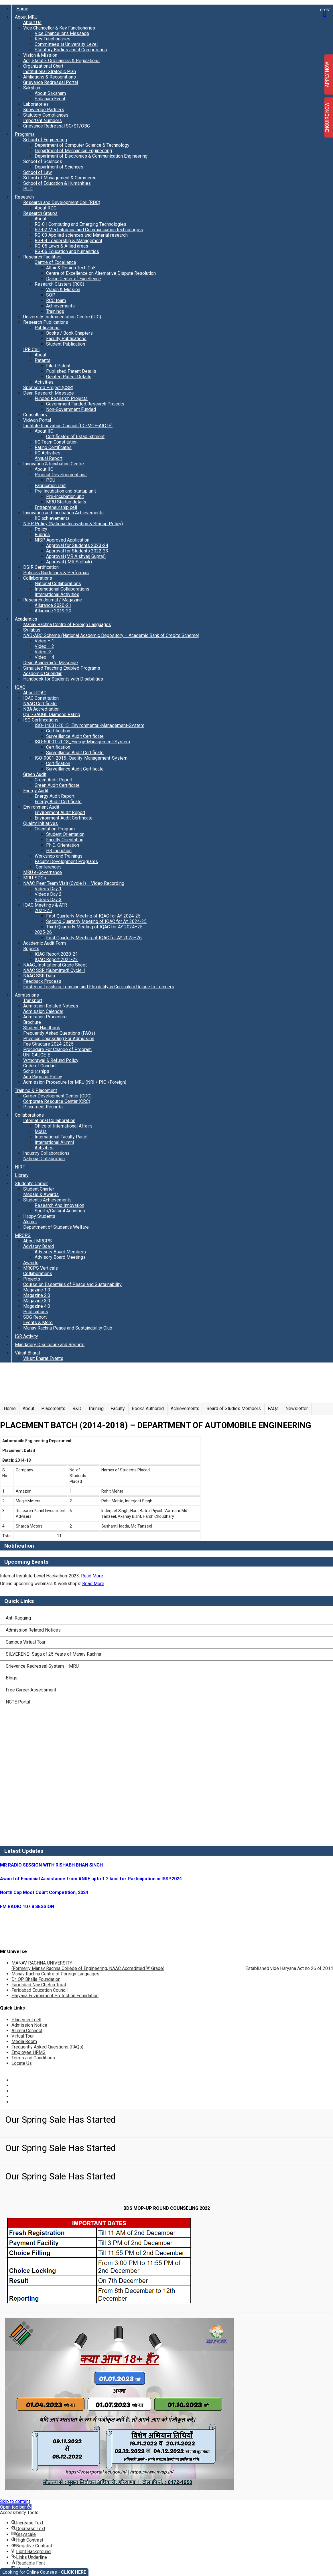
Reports (31, 948)
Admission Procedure (45, 1017)
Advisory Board (38, 1246)
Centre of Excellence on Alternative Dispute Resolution (101, 273)
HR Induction (59, 850)
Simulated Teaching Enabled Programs (61, 668)
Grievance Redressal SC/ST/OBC (56, 126)
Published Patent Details (71, 371)
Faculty (118, 1408)
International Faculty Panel (61, 1137)
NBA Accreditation (41, 709)
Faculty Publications (66, 338)
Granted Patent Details (68, 376)
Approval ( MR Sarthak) (69, 561)
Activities (44, 382)
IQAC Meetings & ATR (45, 905)
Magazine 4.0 (36, 1306)
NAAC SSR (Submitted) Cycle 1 (54, 970)
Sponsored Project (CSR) (48, 387)
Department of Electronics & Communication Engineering (91, 156)
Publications (47, 327)
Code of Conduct (40, 1066)
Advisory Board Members (60, 1251)
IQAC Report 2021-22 (56, 959)
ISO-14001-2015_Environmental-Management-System (89, 725)
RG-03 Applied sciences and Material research (81, 235)
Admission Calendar (43, 1011)
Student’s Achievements (47, 1200)
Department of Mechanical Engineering (73, 150)
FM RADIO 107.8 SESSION (27, 1906)
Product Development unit (61, 474)
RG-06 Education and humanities (67, 251)
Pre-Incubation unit (65, 496)
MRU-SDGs (34, 878)
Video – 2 (44, 646)
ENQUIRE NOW (327, 118)
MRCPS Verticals (40, 1268)
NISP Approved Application (62, 540)
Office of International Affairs (63, 1126)
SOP (50, 295)
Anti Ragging (18, 1618)
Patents (42, 360)
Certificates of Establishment (75, 436)
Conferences (48, 867)
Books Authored (148, 1408)
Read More (92, 1576)
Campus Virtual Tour (26, 1642)
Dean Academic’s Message (50, 662)
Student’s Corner (31, 1183)
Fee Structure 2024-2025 (48, 1044)
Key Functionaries (52, 39)
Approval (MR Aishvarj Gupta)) (76, 556)
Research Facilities (42, 257)
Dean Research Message (48, 393)
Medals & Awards (41, 1194)
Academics (26, 619)
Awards (30, 1262)
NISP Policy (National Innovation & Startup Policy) (73, 523)
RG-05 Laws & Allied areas (61, 246)
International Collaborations (62, 589)
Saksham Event (50, 98)
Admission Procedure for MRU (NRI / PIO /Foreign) (74, 1082)
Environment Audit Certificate (63, 818)
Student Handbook (41, 1027)
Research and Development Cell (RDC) (61, 202)
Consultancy (35, 414)
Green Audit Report (53, 780)
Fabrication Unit (50, 485)
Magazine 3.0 (36, 1300)
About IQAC (34, 692)
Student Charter (38, 1189)
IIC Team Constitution (56, 442)
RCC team (56, 300)
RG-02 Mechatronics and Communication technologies (89, 229)
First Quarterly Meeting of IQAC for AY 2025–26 (94, 937)
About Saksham (50, 93)
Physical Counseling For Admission (58, 1038)
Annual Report (48, 458)
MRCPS (23, 1235)
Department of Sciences (59, 167)
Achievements (60, 306)
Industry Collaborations (46, 1153)
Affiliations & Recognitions (49, 77)
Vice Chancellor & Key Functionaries (59, 28)
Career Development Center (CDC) (57, 1096)
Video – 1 (44, 641)
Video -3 (43, 651)
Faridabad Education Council (39, 1990)
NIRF (20, 1167)
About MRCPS (37, 1241)
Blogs (11, 1678)
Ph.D (28, 188)
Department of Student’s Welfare (56, 1227)
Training (96, 1408)
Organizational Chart (43, 66)
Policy (41, 529)
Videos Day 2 (48, 894)
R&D (76, 1408)
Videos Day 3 (48, 899)
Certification (58, 731)
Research (24, 197)
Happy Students (39, 1216)
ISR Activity (26, 1336)
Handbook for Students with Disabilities (63, 679)
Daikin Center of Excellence (73, 278)
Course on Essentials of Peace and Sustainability (72, 1284)
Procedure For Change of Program (57, 1049)
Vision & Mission (40, 55)
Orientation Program (55, 829)
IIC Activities (47, 453)
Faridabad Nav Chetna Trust (38, 1984)
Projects (31, 1279)
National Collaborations (58, 583)
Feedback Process (42, 981)
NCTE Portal (18, 1702)
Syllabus (31, 630)
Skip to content (15, 2501)
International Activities (57, 594)
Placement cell (26, 2019)
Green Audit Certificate (57, 785)
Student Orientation (65, 834)
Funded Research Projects (61, 398)
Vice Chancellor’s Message (62, 33)
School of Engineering (45, 139)
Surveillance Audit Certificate (75, 736)
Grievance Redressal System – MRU (42, 1666)
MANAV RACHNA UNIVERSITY (87, 1965)
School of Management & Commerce (59, 178)
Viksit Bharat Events (43, 1358)
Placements (53, 1408)
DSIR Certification (41, 567)
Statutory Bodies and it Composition (71, 49)
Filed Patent (58, 365)
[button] (15, 2507)
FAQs (273, 1408)
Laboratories (36, 104)
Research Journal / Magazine (52, 600)
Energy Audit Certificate (58, 801)
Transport (32, 1000)
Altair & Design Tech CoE (71, 267)
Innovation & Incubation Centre (53, 463)
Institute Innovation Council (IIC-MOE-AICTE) (68, 425)
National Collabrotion (44, 1158)
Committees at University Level (66, 44)
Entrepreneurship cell (56, 507)
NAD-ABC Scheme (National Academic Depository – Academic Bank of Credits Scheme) (111, 635)
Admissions (27, 995)
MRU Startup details (66, 502)
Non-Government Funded (71, 409)
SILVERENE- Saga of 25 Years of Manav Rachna (53, 1654)
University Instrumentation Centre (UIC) (62, 316)
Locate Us (21, 2063)
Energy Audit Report (54, 796)
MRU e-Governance (42, 872)
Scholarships (36, 1071)
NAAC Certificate (40, 703)
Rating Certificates (53, 447)
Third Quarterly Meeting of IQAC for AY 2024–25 (94, 927)
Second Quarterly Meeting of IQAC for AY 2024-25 (96, 921)
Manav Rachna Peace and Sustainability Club (67, 1328)
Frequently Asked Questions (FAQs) (59, 1033)
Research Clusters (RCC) (59, 284)
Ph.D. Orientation (62, 845)
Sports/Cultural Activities (60, 1210)
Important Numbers (42, 120)
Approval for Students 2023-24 (77, 545)
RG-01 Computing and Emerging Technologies (80, 224)
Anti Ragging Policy (42, 1076)
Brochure (32, 1022)
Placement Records (43, 1106)
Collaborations (37, 578)
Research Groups (40, 213)
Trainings (55, 311)
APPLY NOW (327, 74)
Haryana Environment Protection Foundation (54, 1995)
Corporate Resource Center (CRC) (56, 1101)
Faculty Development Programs (66, 861)
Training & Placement (36, 1090)
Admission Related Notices (50, 1006)
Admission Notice (29, 2025)
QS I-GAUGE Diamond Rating (51, 714)
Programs (25, 134)
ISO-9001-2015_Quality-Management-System (81, 758)
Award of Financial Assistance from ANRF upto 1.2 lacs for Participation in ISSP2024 (91, 1878)
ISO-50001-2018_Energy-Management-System (82, 741)
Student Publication (65, 344)
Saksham (32, 88)
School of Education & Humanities (57, 183)
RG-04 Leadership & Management (68, 240)
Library (22, 1175)
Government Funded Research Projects (85, 404)
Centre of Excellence (55, 262)
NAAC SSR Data (39, 976)
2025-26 (43, 932)
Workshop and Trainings (58, 856)
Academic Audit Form (44, 943)
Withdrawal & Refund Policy (50, 1060)
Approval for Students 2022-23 (77, 551)
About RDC (45, 208)
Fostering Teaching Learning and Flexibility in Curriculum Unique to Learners (98, 986)
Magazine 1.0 (36, 1290)
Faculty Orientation (64, 839)
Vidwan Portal (37, 420)
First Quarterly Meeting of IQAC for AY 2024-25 (93, 916)
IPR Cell (31, 349)
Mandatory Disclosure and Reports (49, 1344)
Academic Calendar (42, 673)
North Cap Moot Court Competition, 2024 (44, 1892)
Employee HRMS (28, 2052)
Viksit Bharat (27, 1353)
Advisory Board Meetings (60, 1257)
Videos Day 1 (48, 888)
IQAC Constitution (41, 698)
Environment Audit (41, 807)
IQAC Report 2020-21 (56, 954)
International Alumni (54, 1142)
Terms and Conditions (33, 2058)
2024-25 (43, 910)
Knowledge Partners (43, 109)
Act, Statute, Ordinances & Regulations (61, 60)
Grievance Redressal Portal (50, 82)
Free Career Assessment (31, 1690)
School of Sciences (42, 161)
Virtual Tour (22, 2036)
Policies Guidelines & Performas (56, 572)
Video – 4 (44, 657)
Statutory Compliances (45, 115)
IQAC (20, 687)
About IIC (44, 431)
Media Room (24, 2041)
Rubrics (42, 534)
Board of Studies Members (233, 1408)
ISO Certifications (40, 720)
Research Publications (45, 322)
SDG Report (35, 1317)
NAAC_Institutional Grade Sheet (55, 965)
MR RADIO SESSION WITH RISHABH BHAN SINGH (51, 1865)
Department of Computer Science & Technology (82, 145)
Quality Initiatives (40, 823)
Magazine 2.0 (36, 1295)
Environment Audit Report (60, 812)
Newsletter (296, 1408)
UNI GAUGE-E (36, 1055)
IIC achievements (52, 518)
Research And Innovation (59, 1205)
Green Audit (34, 774)
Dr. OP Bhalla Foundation (35, 1979)
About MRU (26, 17)
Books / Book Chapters (69, 333)
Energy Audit (35, 790)
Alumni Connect (26, 2030)
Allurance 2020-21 (53, 605)
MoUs (41, 1131)
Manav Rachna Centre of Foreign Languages (67, 624)
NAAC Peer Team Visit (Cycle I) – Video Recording (73, 883)
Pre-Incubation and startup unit (65, 491)
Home (22, 8)
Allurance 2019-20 (53, 610)
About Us (32, 22)
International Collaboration (49, 1120)
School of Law (37, 172)
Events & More (38, 1322)
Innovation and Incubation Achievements (63, 512)
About (40, 218)
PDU (50, 480)
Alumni (30, 1221)
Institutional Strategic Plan (49, 71)
